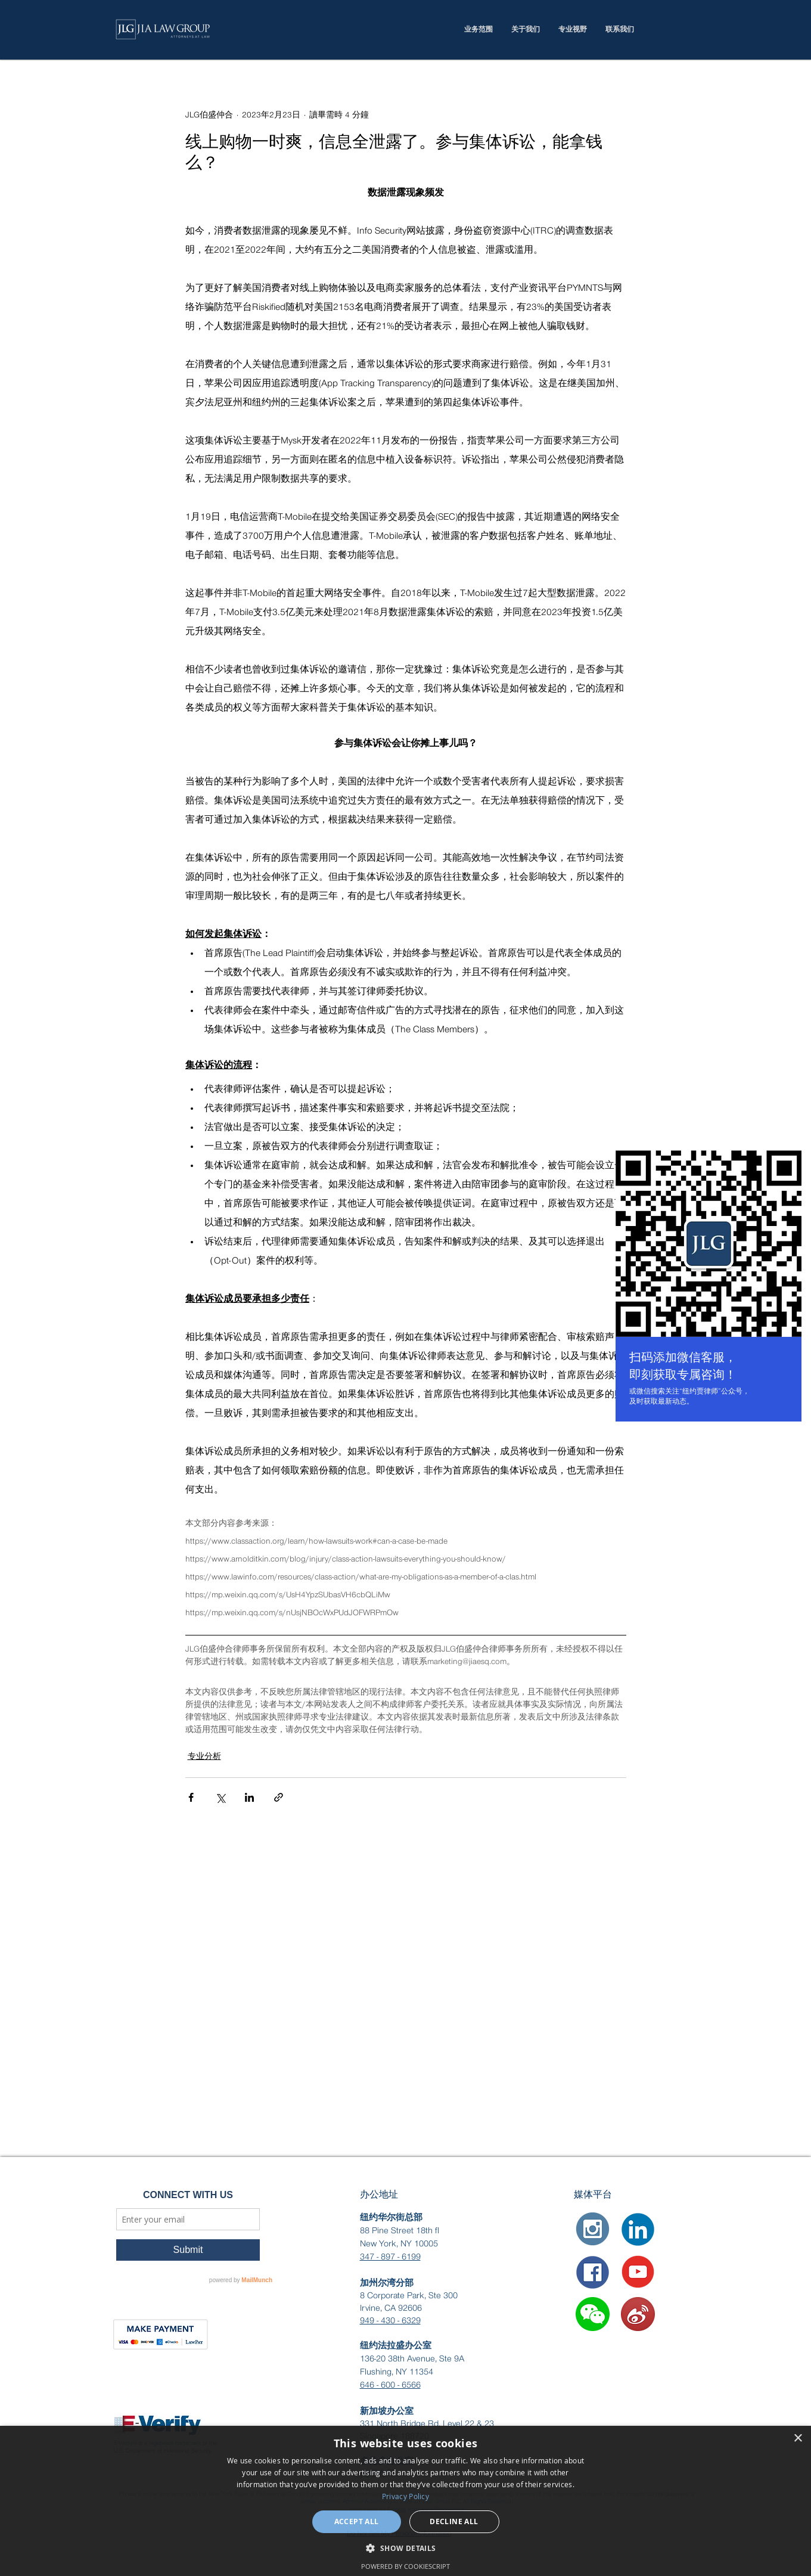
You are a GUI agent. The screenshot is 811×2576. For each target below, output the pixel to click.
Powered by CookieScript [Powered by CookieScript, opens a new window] (405, 2566)
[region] (708, 1288)
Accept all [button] (356, 2521)
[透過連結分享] (278, 1797)
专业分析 (204, 1756)
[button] (593, 2314)
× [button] (797, 2438)
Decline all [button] (454, 2521)
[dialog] (405, 2501)
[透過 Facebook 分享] (191, 1797)
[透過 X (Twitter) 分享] (220, 1797)
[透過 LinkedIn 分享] (249, 1797)
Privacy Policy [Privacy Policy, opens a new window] (405, 2496)
